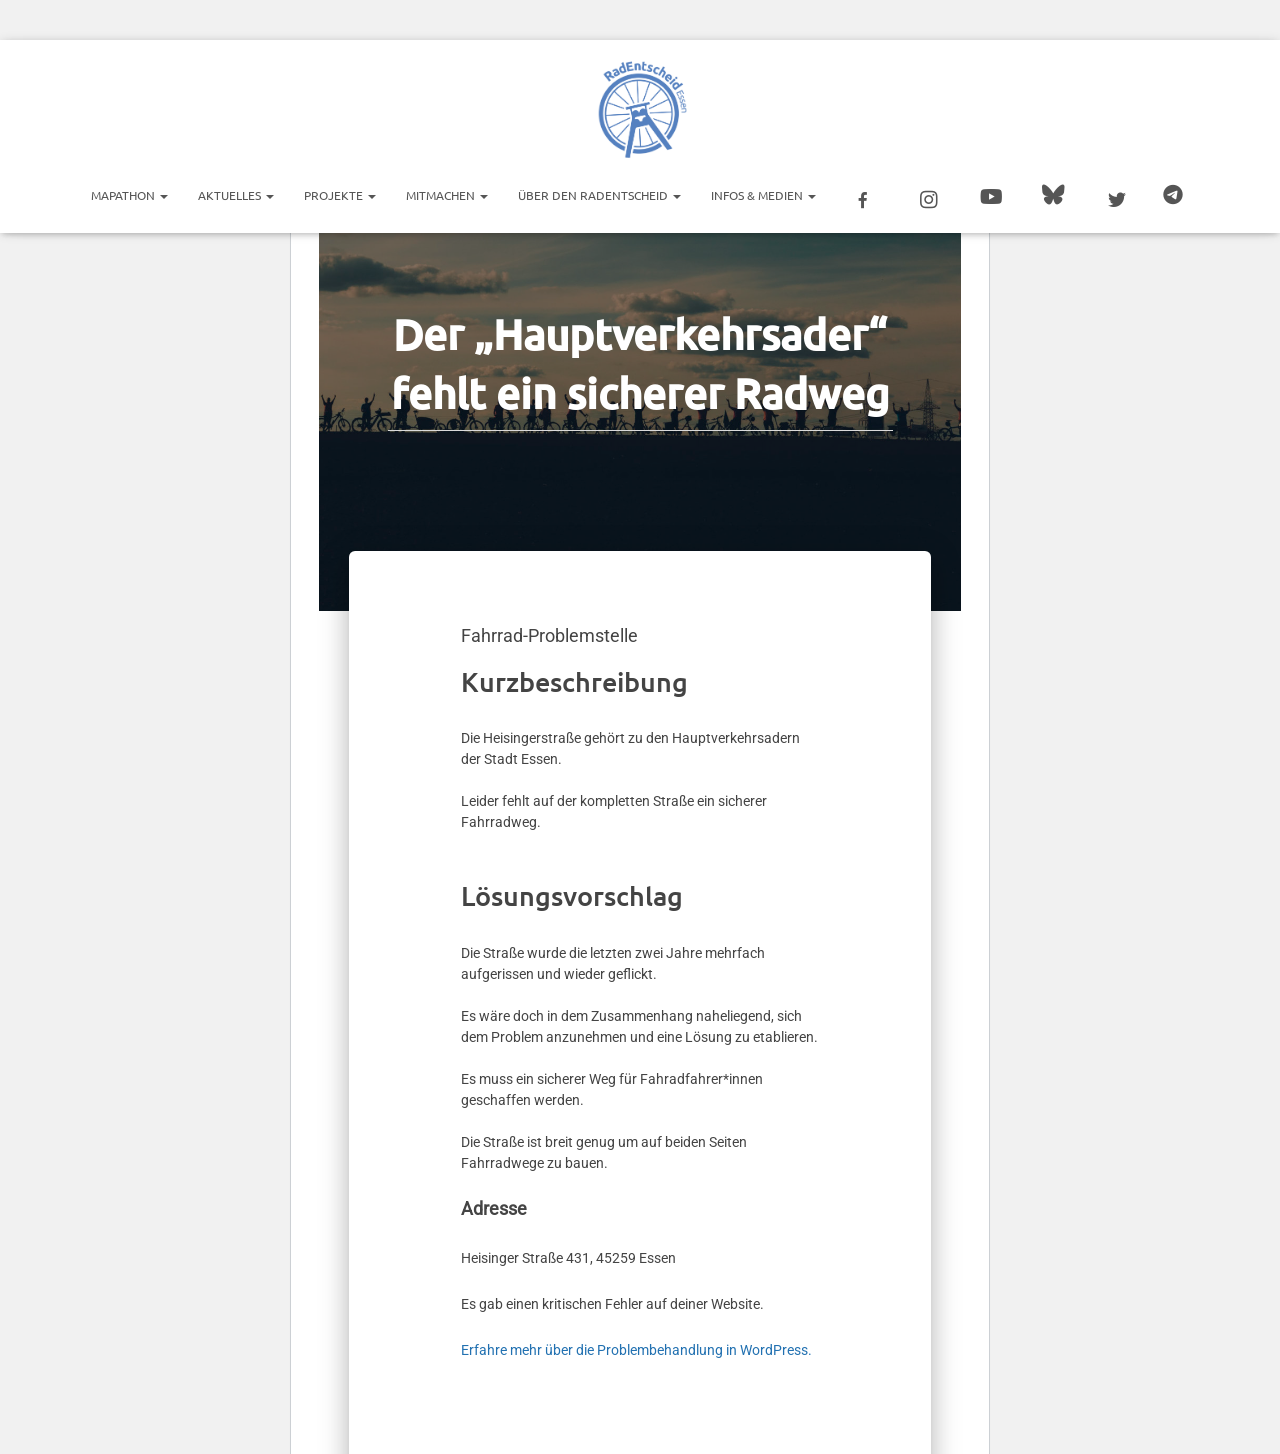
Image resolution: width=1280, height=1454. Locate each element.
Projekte (340, 195)
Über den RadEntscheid (599, 195)
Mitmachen (447, 195)
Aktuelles (236, 195)
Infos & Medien (763, 195)
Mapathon (129, 195)
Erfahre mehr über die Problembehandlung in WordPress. (636, 1350)
